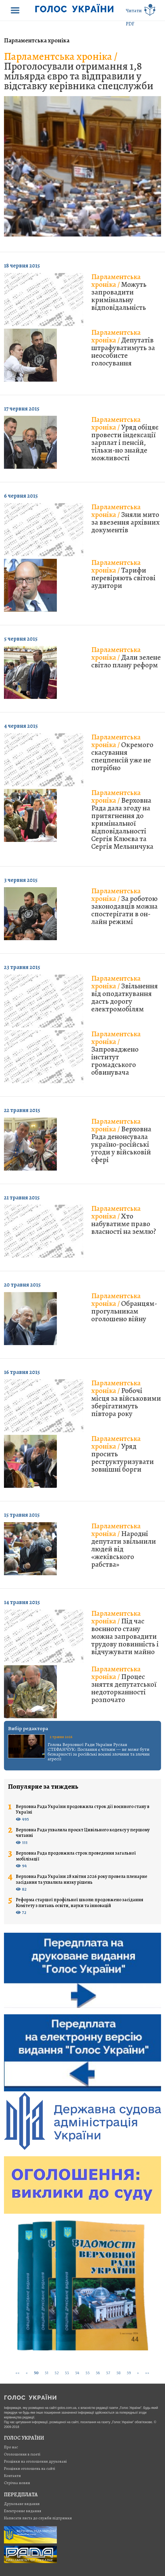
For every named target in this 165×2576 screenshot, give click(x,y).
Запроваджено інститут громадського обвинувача (116, 1053)
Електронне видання (22, 2511)
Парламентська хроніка (37, 40)
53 (67, 2372)
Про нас (11, 2447)
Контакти (12, 2475)
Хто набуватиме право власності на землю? (123, 1219)
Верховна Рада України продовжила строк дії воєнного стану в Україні (82, 1809)
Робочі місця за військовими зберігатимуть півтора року (126, 1398)
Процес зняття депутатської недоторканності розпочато (124, 1684)
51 (46, 2372)
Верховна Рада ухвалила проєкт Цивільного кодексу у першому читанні (83, 1832)
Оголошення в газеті (22, 2454)
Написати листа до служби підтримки (38, 2518)
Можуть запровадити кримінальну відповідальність (118, 292)
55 (87, 2372)
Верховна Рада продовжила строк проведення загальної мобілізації (76, 1856)
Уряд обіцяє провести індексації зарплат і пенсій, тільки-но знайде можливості (125, 438)
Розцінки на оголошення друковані (35, 2461)
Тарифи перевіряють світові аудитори (123, 574)
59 (129, 2372)
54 (77, 2372)
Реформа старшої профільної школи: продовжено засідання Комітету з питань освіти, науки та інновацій (79, 1902)
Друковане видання (22, 2503)
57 (108, 2372)
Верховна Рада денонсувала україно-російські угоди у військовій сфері (121, 1140)
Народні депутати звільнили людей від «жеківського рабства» (123, 1545)
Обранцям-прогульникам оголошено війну (124, 1307)
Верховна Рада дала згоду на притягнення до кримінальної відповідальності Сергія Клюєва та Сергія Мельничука (122, 819)
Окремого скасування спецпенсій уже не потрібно (122, 752)
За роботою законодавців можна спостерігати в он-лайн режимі (124, 906)
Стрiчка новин (17, 2482)
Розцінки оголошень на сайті (29, 2468)
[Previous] (26, 2373)
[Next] (138, 2373)
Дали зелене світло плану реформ (126, 657)
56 (98, 2372)
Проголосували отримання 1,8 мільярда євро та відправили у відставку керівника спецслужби (78, 71)
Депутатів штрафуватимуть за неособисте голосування (123, 347)
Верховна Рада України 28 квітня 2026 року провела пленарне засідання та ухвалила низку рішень (81, 1879)
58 (118, 2372)
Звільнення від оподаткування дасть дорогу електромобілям (124, 993)
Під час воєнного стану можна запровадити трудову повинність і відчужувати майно (125, 1632)
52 (56, 2372)
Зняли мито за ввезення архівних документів (125, 518)
